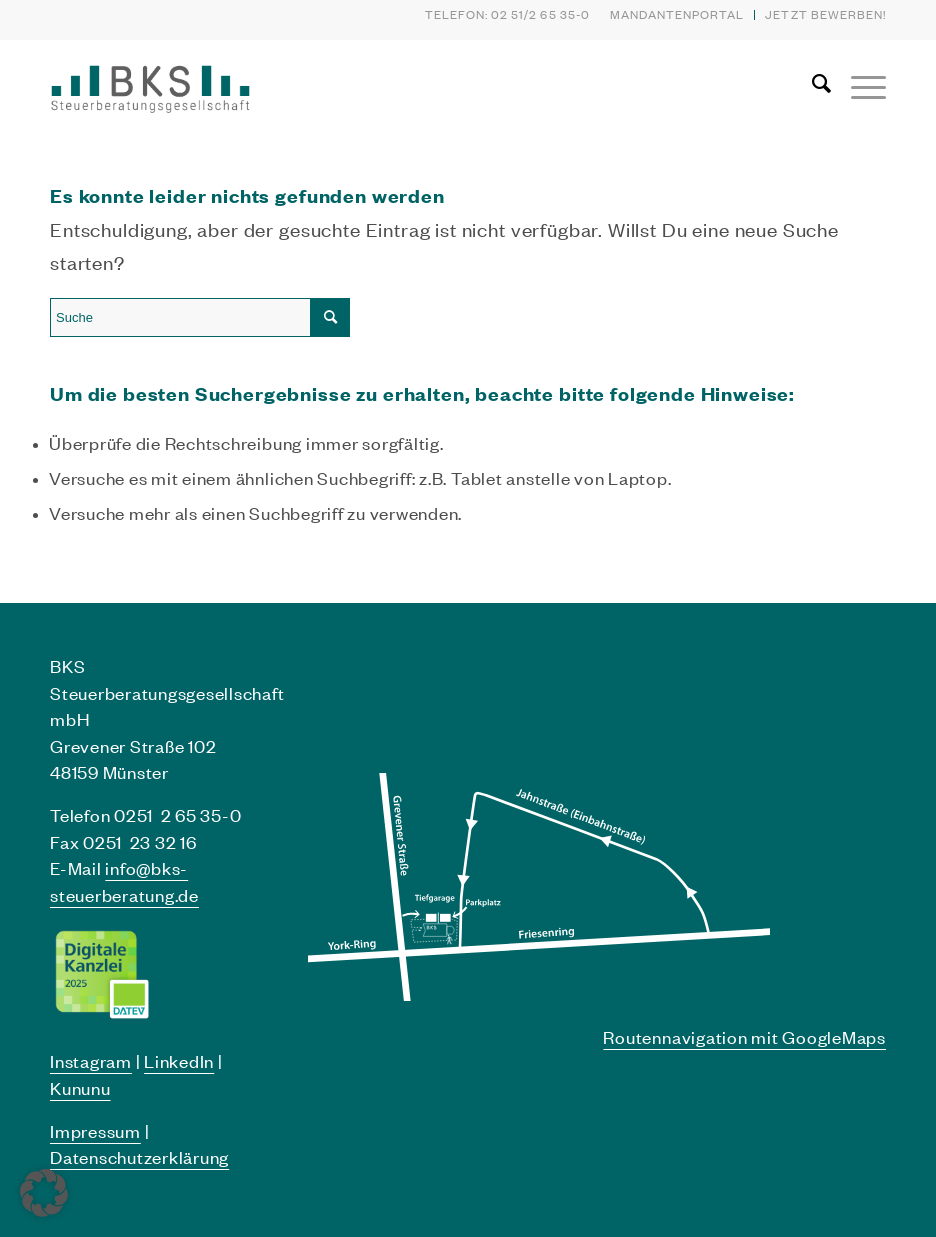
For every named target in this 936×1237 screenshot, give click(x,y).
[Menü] (858, 84)
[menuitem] (678, 15)
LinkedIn (179, 1061)
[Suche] (811, 84)
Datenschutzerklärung (139, 1157)
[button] (44, 1193)
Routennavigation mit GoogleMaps (744, 1037)
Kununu (80, 1088)
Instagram (91, 1061)
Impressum (95, 1131)
